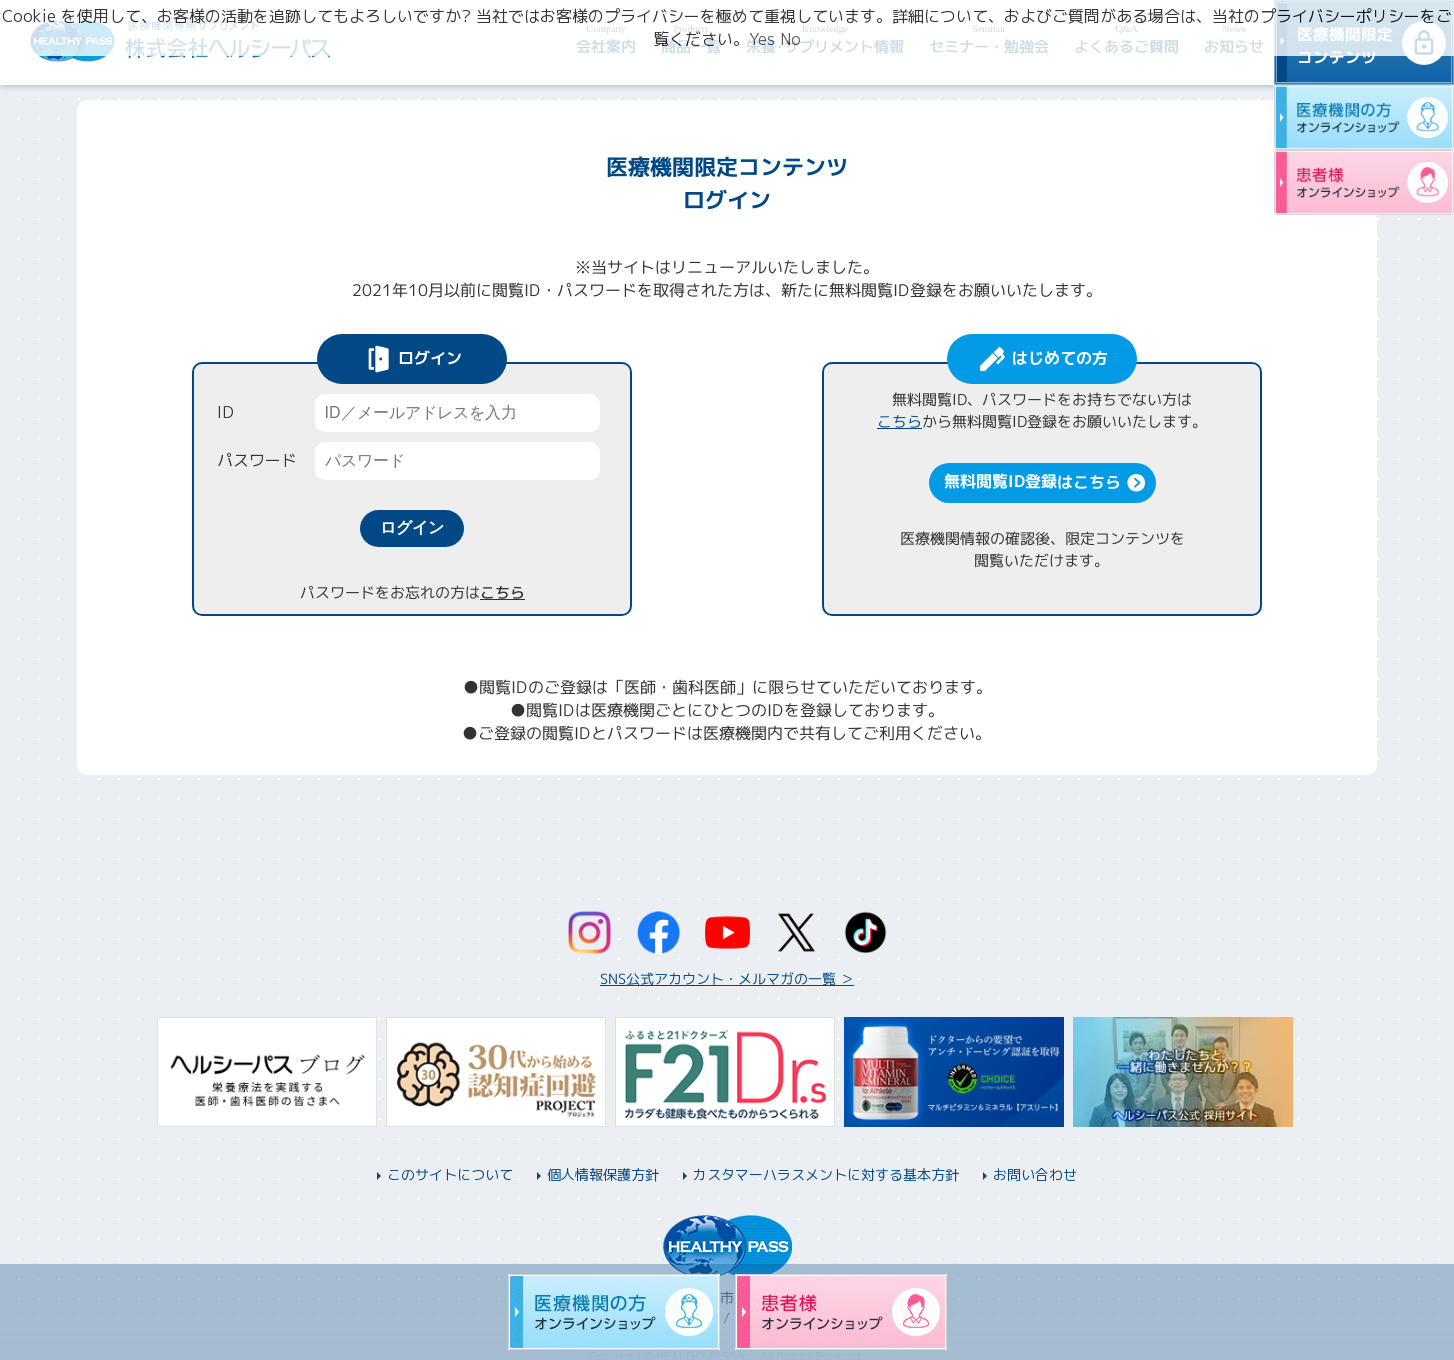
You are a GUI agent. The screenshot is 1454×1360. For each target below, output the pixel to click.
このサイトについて (450, 1174)
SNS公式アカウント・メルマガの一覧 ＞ (727, 978)
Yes (762, 39)
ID (225, 412)
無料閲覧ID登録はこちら (1031, 481)
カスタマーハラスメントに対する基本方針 (826, 1174)
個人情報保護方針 (603, 1174)
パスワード (257, 460)
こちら (501, 592)
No (790, 39)
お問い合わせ (1035, 1174)
